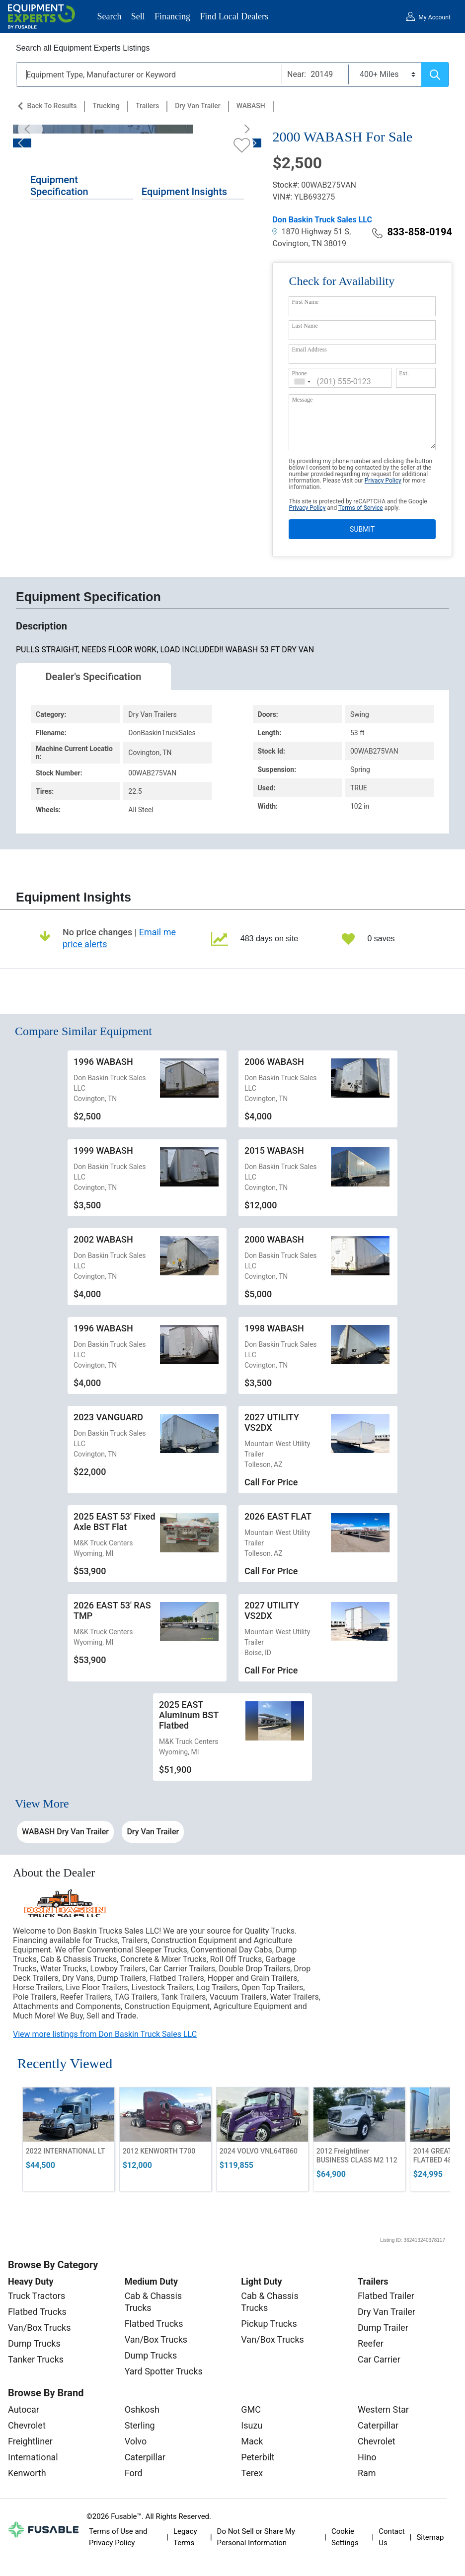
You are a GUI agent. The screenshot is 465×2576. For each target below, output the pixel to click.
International (33, 2457)
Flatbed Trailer (386, 2296)
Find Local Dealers (234, 16)
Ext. (404, 373)
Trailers (147, 106)
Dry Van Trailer (198, 106)
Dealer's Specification (94, 677)
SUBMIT (362, 529)
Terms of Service (360, 507)
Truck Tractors (36, 2296)
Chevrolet (27, 2425)
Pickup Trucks (269, 2323)
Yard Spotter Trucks (164, 2371)
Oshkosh (142, 2409)
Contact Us (391, 2537)
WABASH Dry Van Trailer (65, 1831)
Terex (252, 2473)
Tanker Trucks (36, 2359)
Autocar (23, 2409)
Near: (296, 74)
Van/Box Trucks (39, 2327)
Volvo (136, 2441)
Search (109, 16)
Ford (134, 2473)
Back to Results (52, 106)
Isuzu (251, 2425)
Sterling (140, 2425)
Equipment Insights (184, 192)
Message (302, 399)
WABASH (250, 106)
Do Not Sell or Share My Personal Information (256, 2537)
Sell (138, 16)
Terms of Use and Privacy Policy (118, 2537)
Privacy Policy (383, 480)
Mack (252, 2441)
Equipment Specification (59, 186)
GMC (251, 2409)
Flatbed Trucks (37, 2311)
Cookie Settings (345, 2537)
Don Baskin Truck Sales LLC (322, 219)
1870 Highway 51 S (310, 231)
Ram (367, 2473)
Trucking (106, 106)
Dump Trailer (383, 2327)
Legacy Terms (185, 2537)
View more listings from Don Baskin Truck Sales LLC (105, 2034)
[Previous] (30, 129)
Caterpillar (145, 2457)
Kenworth (27, 2473)
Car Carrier (379, 2359)
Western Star (383, 2409)
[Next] (244, 129)
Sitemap (430, 2537)
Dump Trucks (34, 2343)
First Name (305, 301)
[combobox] (302, 381)
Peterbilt (257, 2457)
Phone (299, 373)
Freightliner (30, 2441)
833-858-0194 (412, 232)
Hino (367, 2457)
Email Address (309, 349)
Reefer (371, 2343)
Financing (172, 16)
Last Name (304, 325)
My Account (434, 17)
